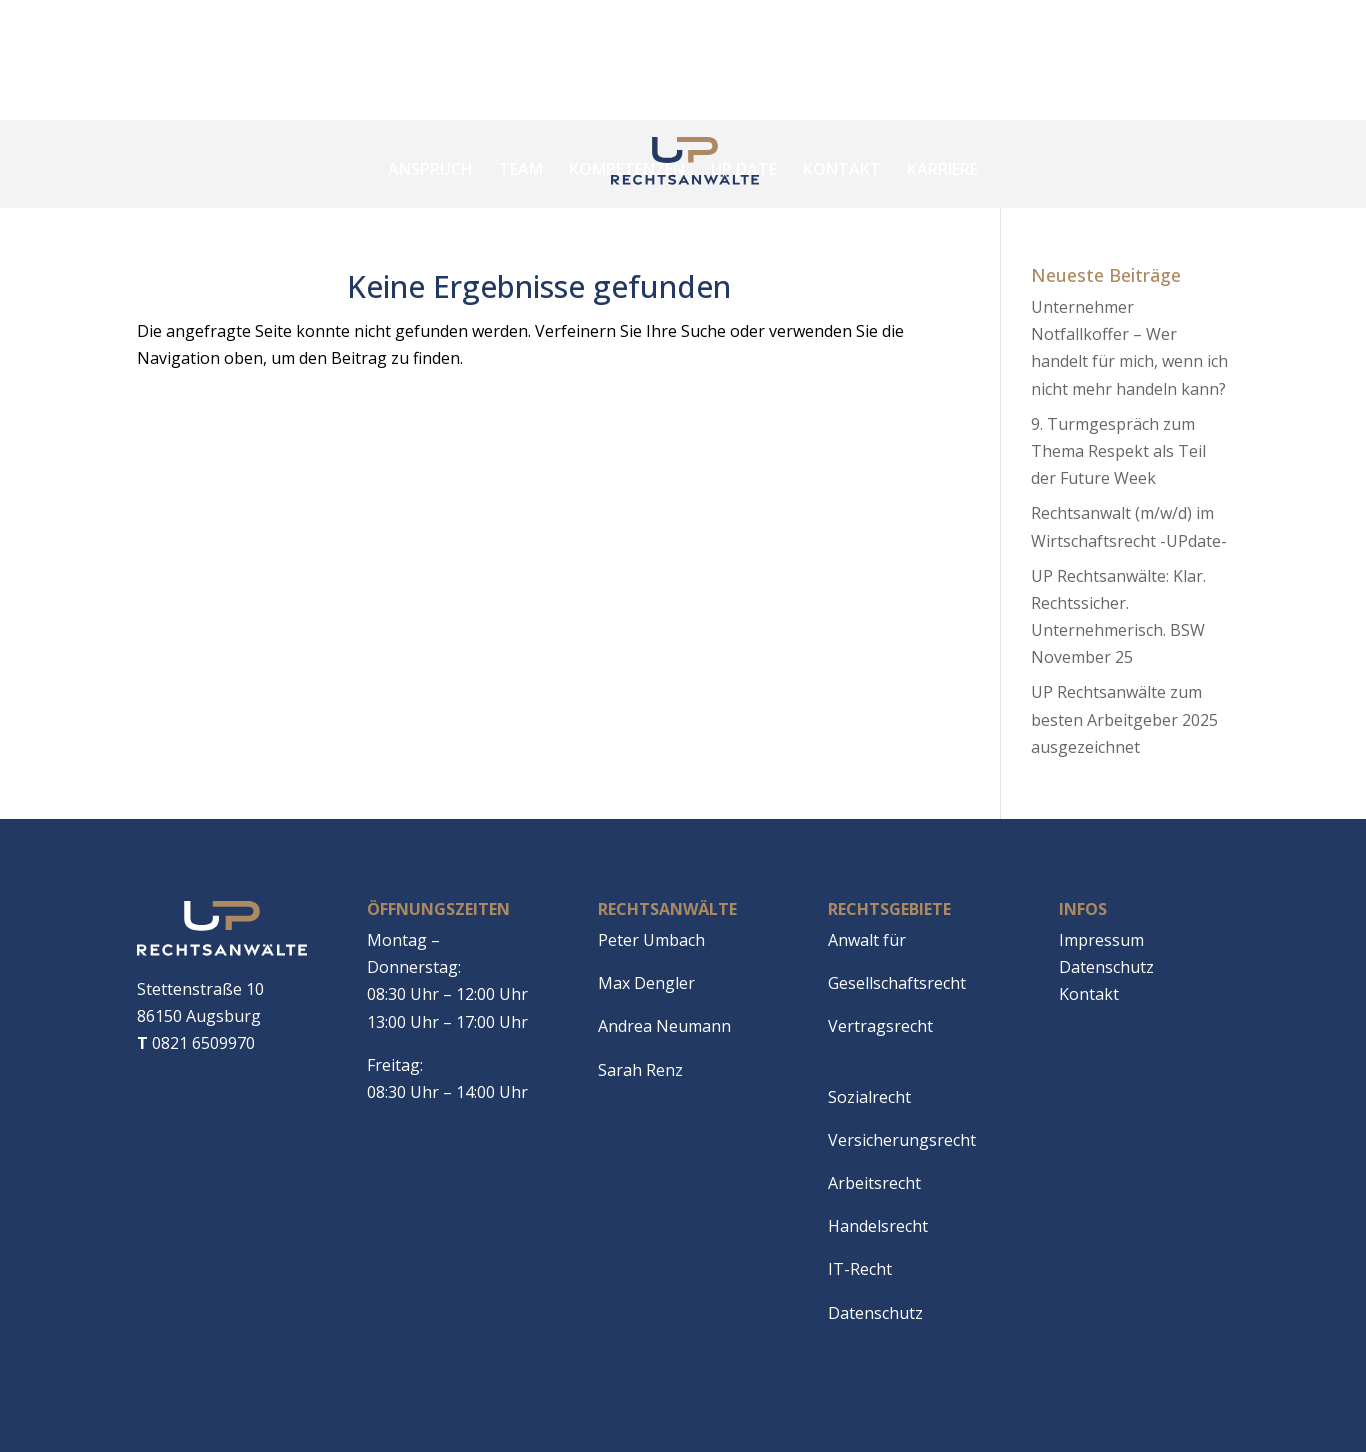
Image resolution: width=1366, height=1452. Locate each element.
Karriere (942, 169)
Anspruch (430, 169)
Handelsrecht (878, 1226)
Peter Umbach (651, 940)
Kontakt (842, 169)
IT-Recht (860, 1269)
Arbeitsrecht (874, 1183)
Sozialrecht (869, 1097)
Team (521, 169)
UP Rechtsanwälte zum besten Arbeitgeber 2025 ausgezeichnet (1124, 719)
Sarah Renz (640, 1070)
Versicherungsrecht (902, 1140)
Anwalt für (867, 940)
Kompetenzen (627, 169)
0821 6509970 (196, 1043)
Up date (744, 169)
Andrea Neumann (664, 1026)
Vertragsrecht (880, 1026)
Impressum (1101, 940)
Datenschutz (875, 1313)
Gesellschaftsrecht (897, 983)
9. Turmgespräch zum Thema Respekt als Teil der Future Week (1118, 451)
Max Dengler (646, 983)
